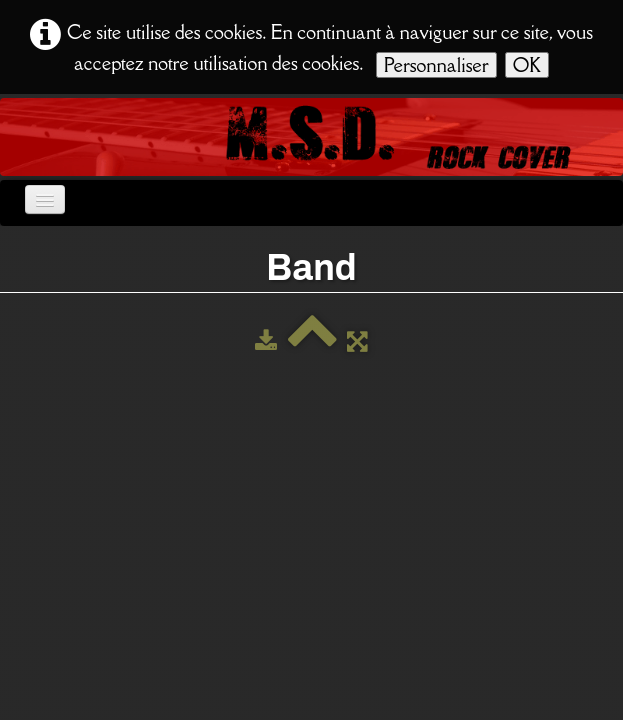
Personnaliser (436, 65)
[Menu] (45, 199)
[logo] (15, 135)
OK (527, 65)
